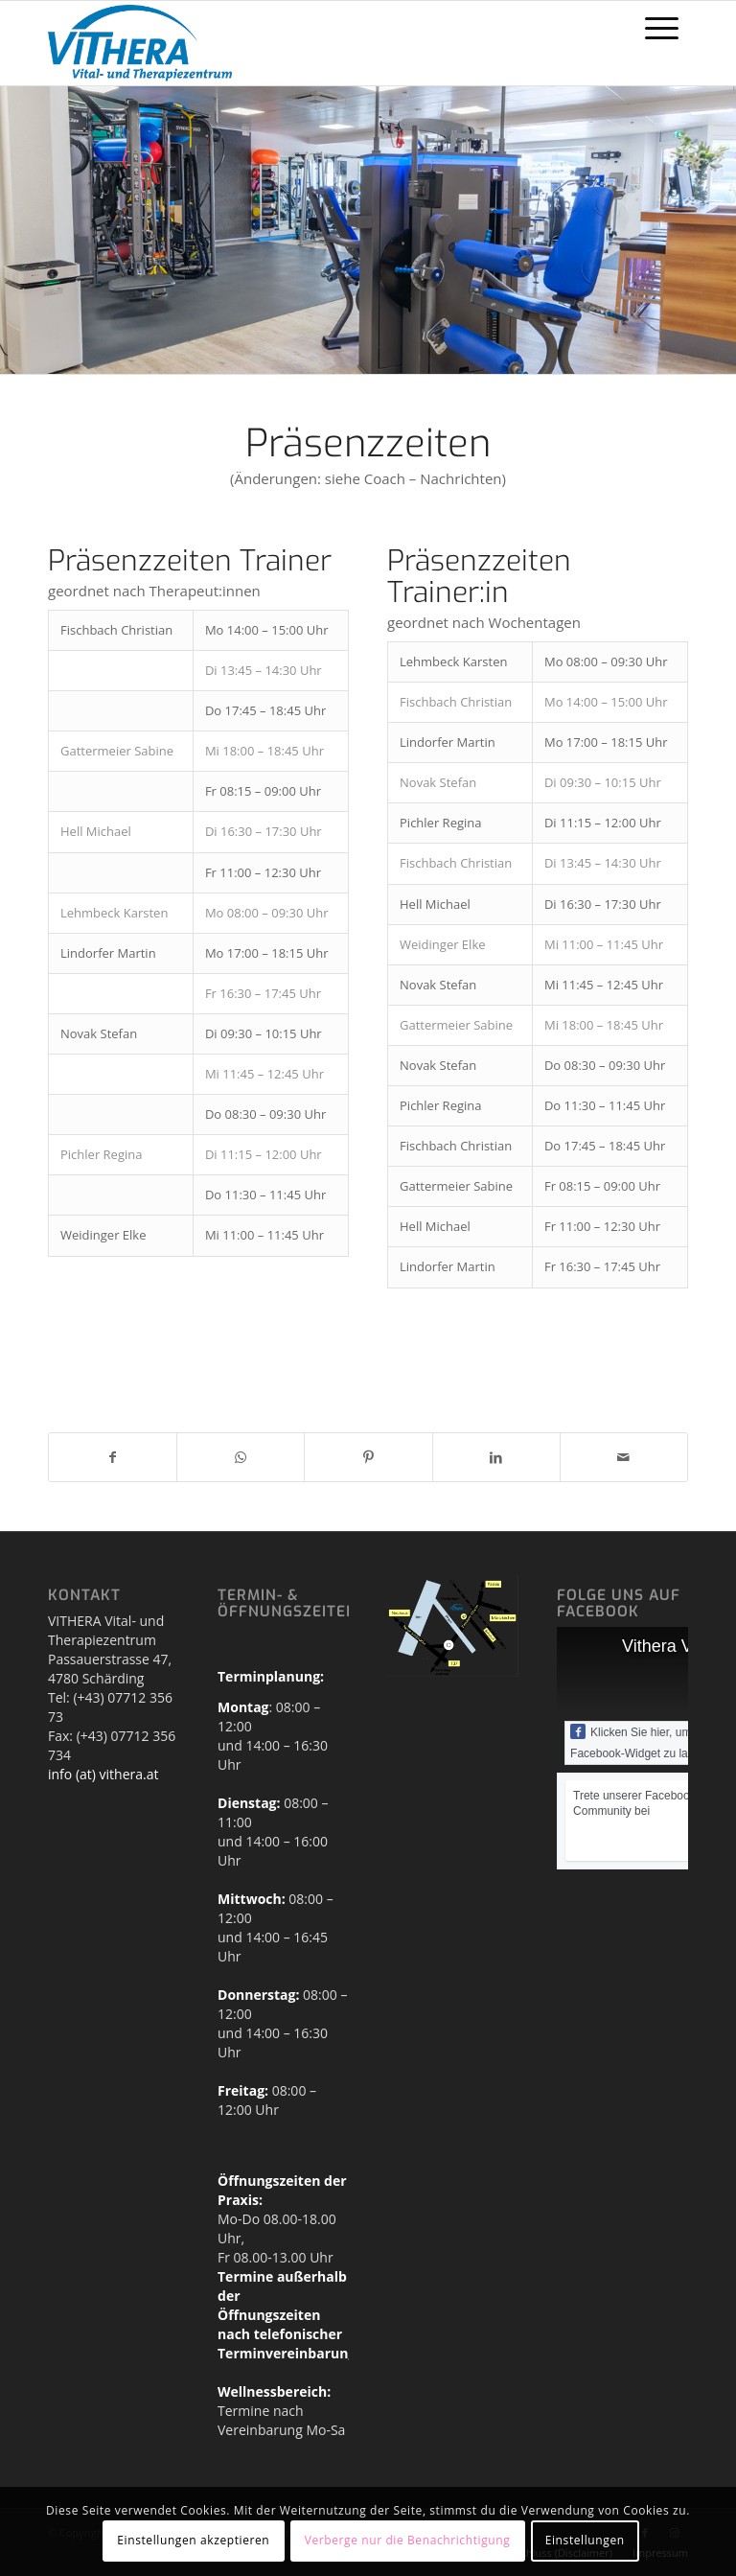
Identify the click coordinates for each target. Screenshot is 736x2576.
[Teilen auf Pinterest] (368, 1457)
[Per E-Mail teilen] (624, 1457)
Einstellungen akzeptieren (193, 2540)
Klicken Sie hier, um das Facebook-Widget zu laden (641, 1742)
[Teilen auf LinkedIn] (496, 1457)
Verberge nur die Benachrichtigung (408, 2540)
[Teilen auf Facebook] (112, 1457)
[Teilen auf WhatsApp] (240, 1457)
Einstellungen (585, 2540)
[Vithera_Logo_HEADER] (140, 43)
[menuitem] (661, 28)
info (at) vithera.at (103, 1774)
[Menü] (661, 28)
